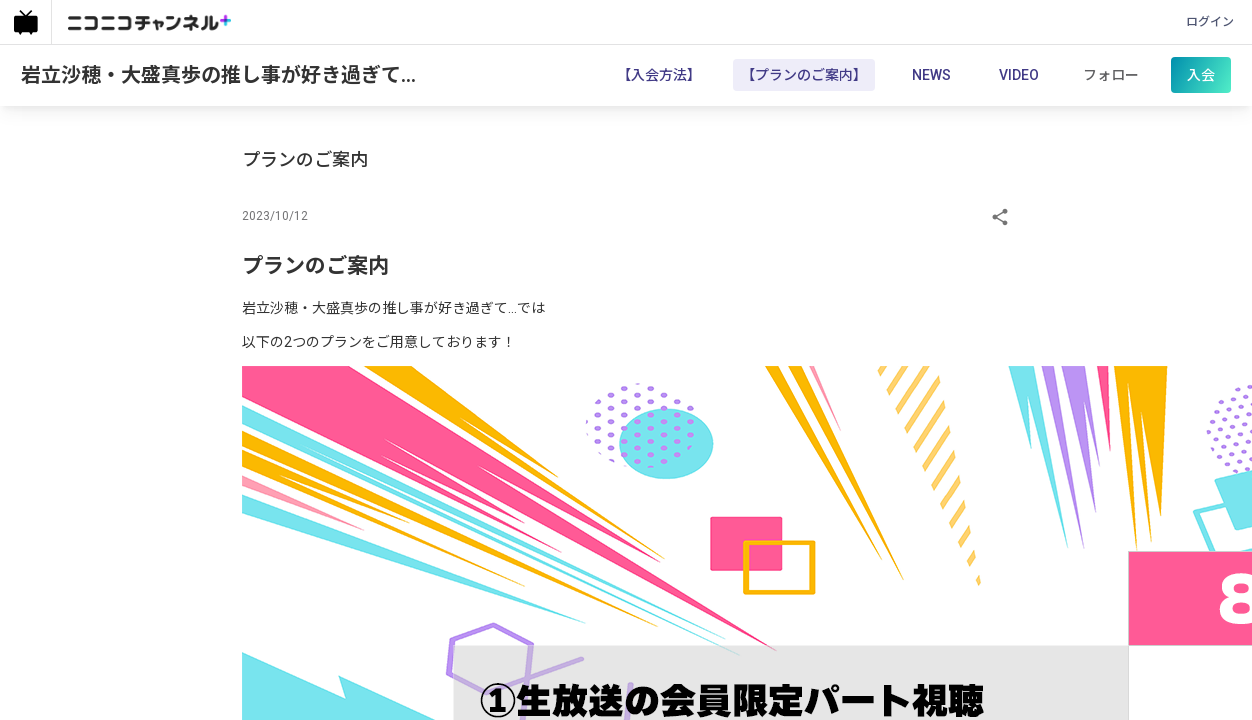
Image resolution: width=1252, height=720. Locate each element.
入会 (1198, 77)
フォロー (1108, 77)
